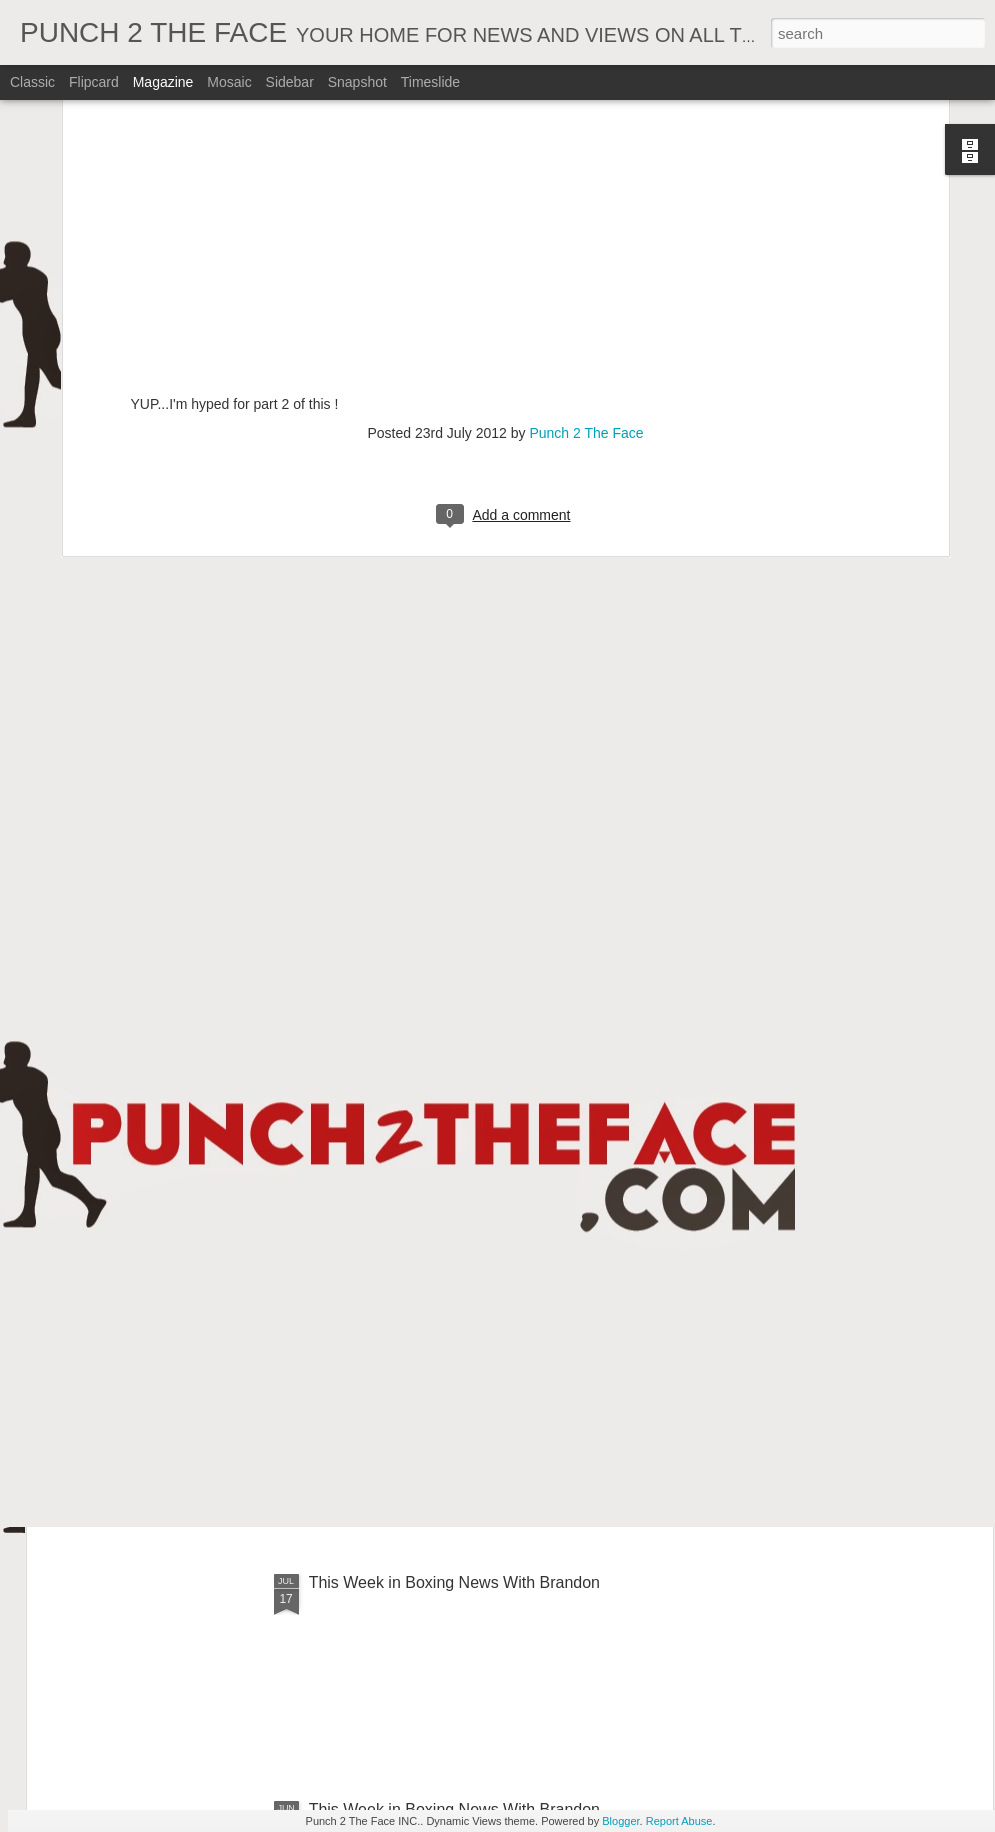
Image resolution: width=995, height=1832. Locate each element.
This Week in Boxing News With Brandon (454, 1582)
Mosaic (229, 82)
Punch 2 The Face (586, 187)
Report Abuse (679, 1821)
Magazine (163, 82)
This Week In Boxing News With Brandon (455, 1128)
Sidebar (290, 82)
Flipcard (94, 82)
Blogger (620, 1821)
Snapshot (357, 82)
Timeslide (430, 82)
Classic (32, 82)
